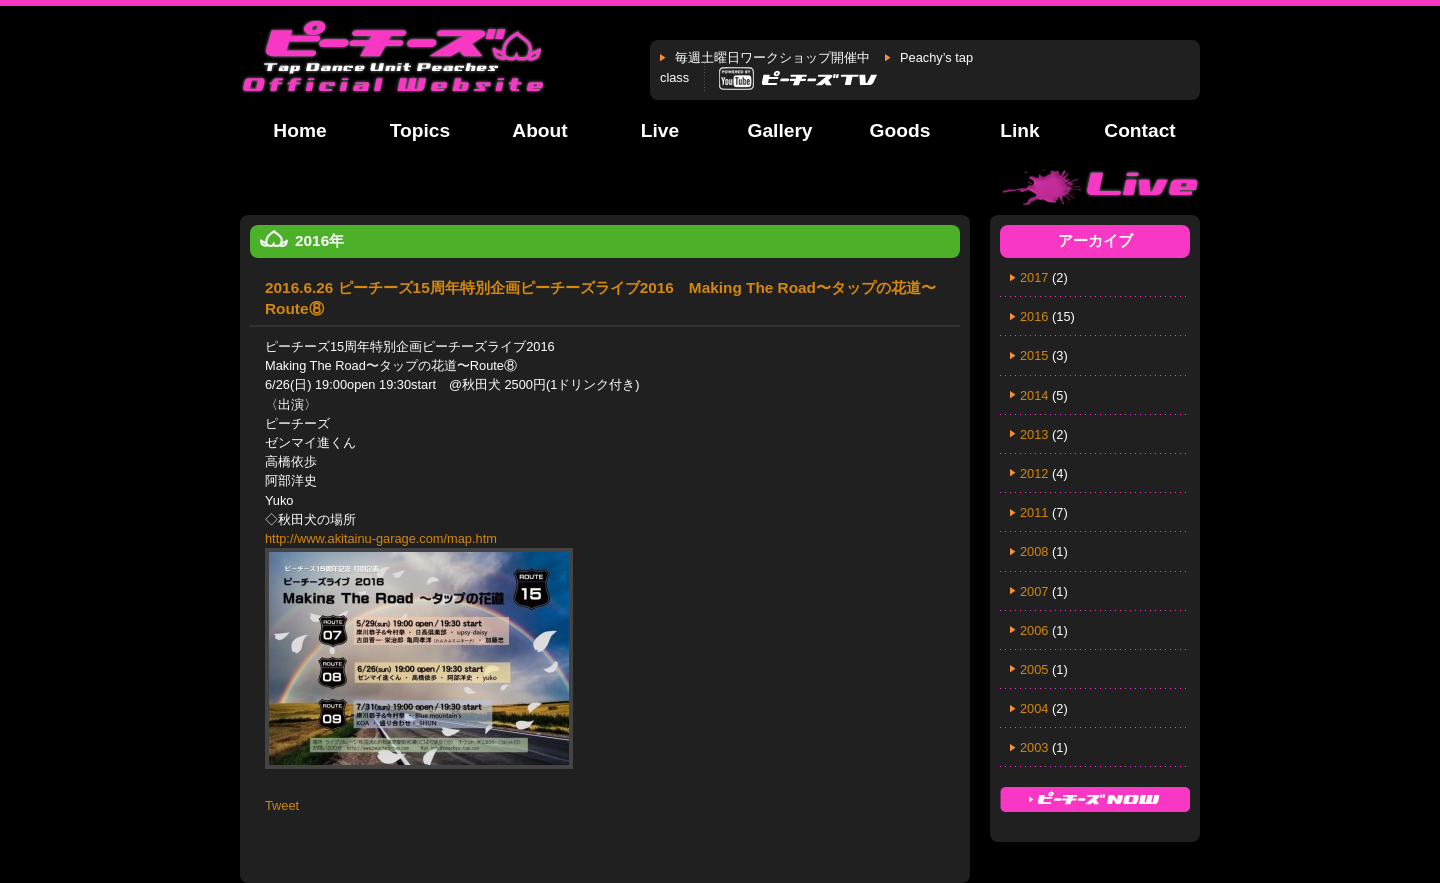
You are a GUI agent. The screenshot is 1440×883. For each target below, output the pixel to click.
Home (299, 130)
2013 (1034, 434)
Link (1019, 130)
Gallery (779, 130)
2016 (1034, 316)
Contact (1139, 130)
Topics (420, 130)
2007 (1034, 591)
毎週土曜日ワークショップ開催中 (772, 57)
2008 (1034, 551)
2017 (1034, 277)
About (539, 130)
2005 (1034, 669)
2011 (1034, 512)
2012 (1034, 473)
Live (660, 130)
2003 (1034, 747)
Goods (900, 130)
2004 (1034, 708)
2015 (1034, 355)
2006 (1034, 630)
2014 (1034, 395)
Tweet (282, 805)
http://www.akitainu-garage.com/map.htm (381, 538)
